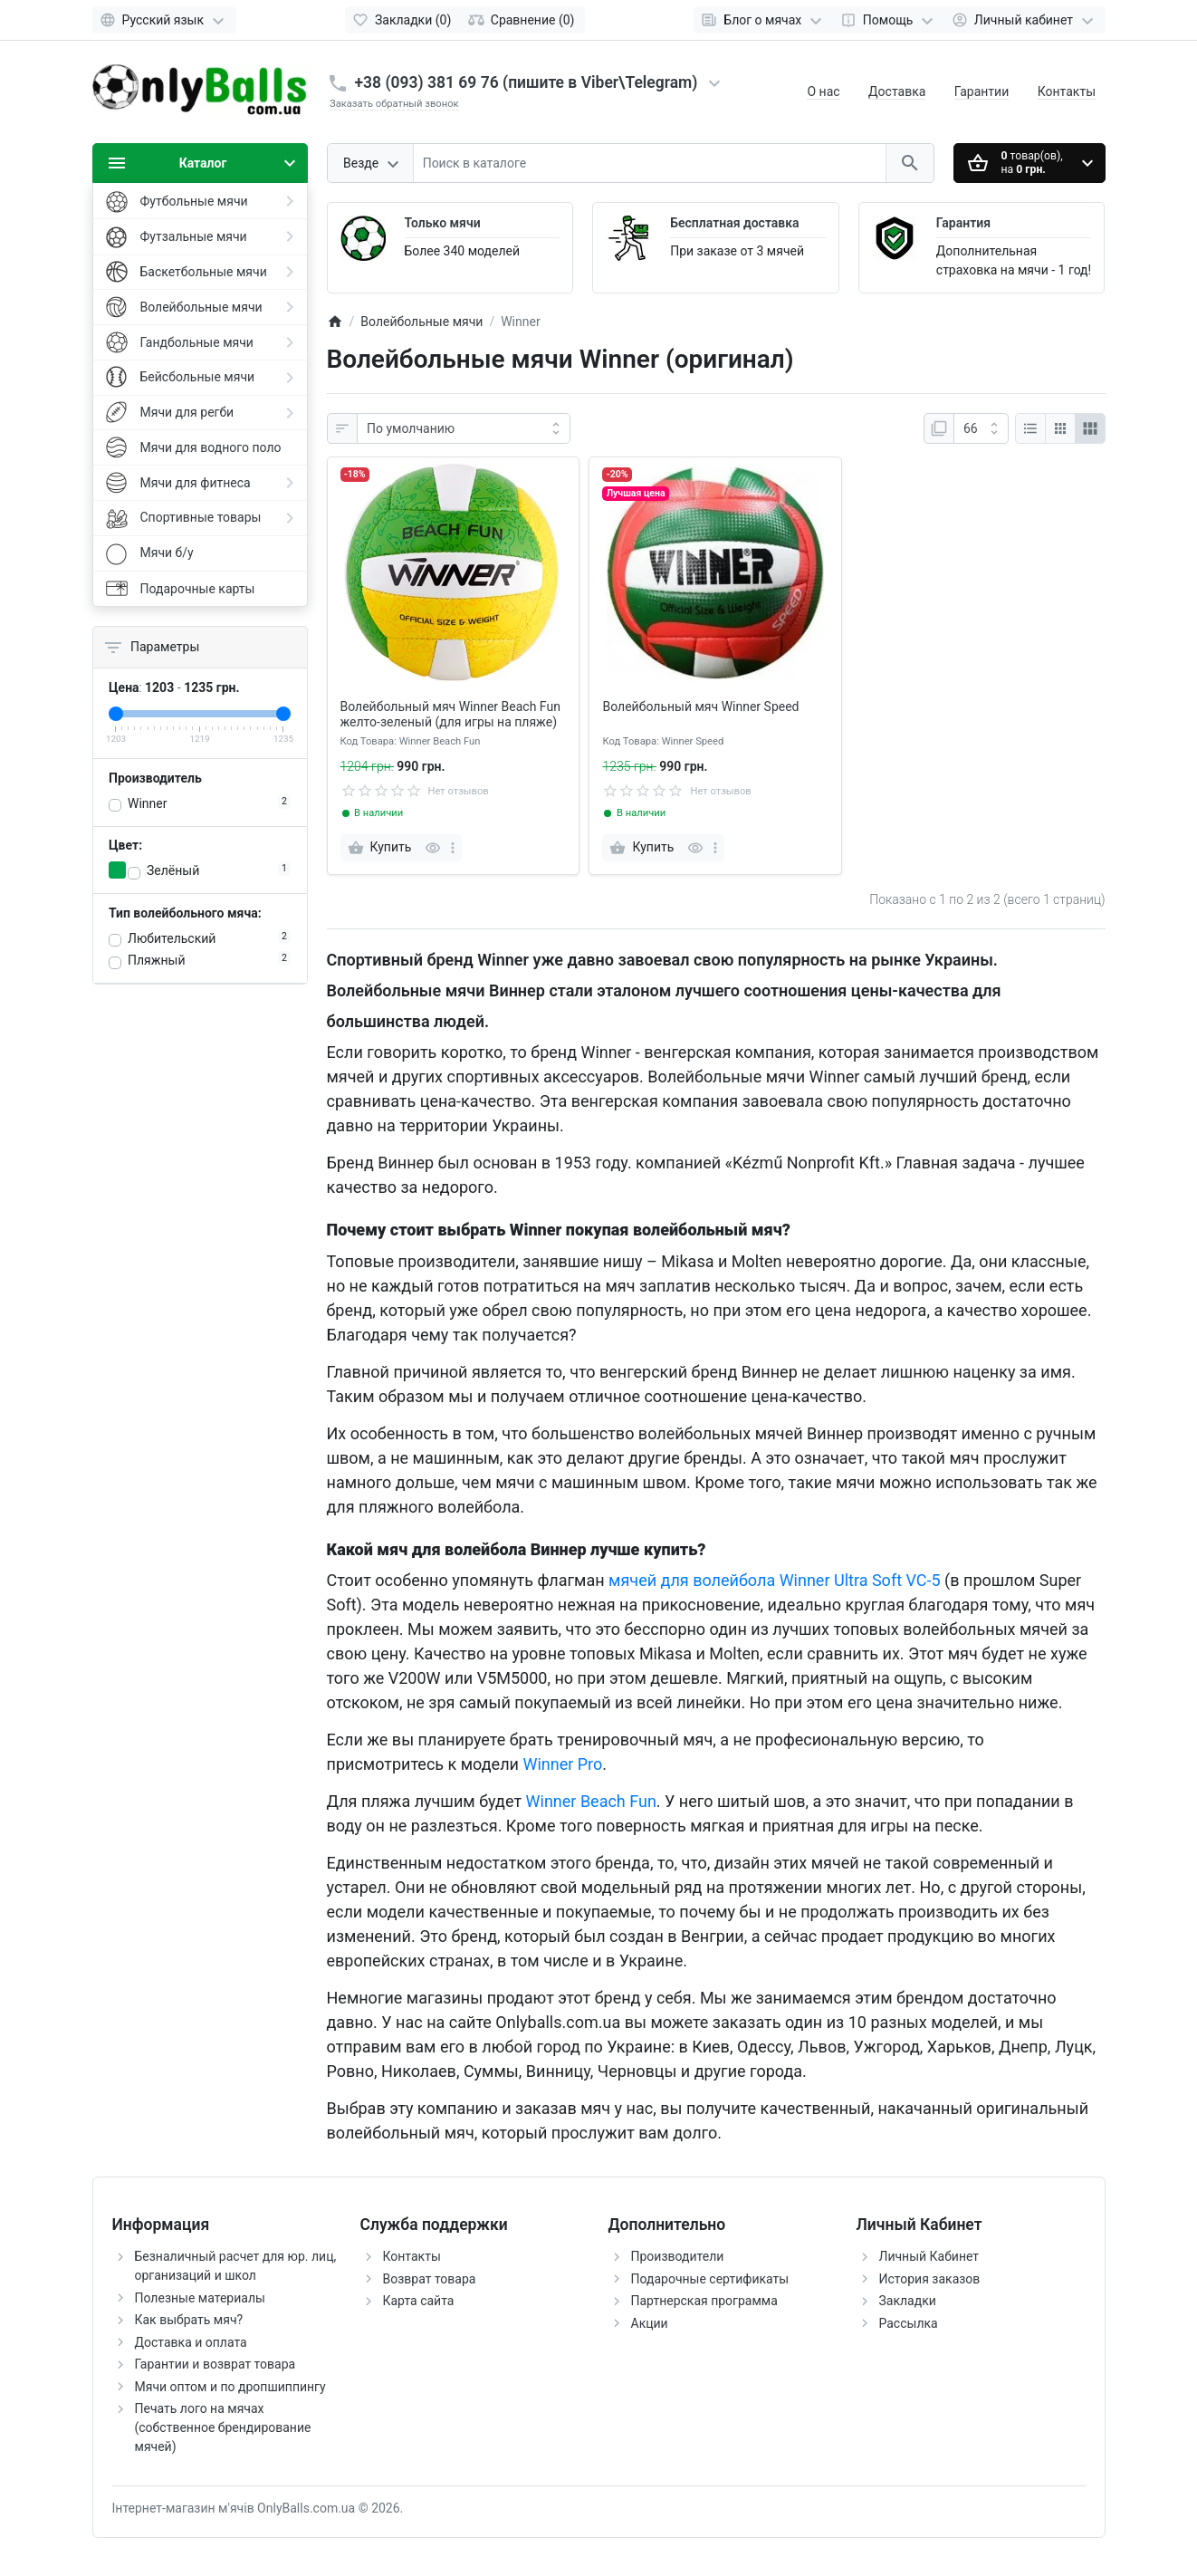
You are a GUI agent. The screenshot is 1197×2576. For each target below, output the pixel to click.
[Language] (164, 20)
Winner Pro (562, 1763)
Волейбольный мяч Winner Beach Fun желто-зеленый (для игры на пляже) (450, 714)
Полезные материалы (200, 2298)
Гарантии (981, 91)
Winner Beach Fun (591, 1801)
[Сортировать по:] (463, 428)
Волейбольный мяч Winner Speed (700, 706)
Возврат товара (429, 2279)
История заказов (930, 2279)
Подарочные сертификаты (710, 2279)
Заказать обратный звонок (394, 104)
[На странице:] (981, 428)
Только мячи (443, 223)
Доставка (896, 91)
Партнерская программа (704, 2300)
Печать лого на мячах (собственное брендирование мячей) (223, 2427)
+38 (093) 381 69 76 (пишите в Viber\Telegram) (526, 82)
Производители (677, 2256)
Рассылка (908, 2323)
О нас (823, 91)
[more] (453, 847)
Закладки (907, 2300)
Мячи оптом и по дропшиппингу (230, 2386)
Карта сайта (419, 2300)
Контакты (1067, 91)
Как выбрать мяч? (189, 2319)
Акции (649, 2323)
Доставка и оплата (191, 2342)
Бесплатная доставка (734, 223)
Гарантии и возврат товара (215, 2364)
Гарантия (963, 223)
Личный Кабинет (929, 2256)
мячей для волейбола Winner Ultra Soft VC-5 (774, 1580)
